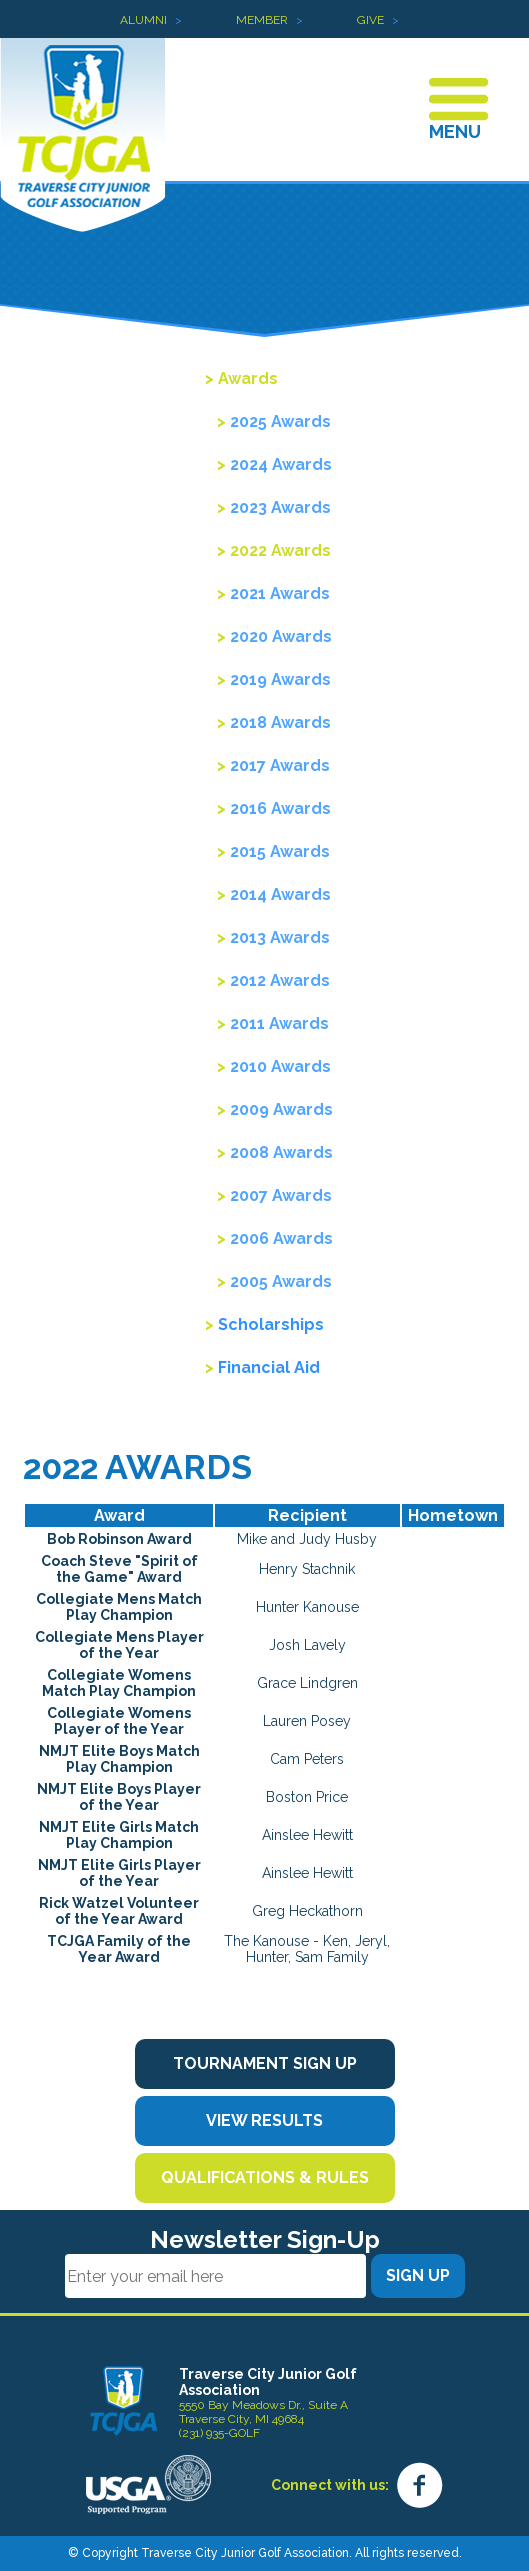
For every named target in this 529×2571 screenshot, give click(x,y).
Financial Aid (269, 1367)
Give (370, 20)
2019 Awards (280, 679)
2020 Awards (281, 636)
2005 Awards (281, 1281)
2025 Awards (280, 421)
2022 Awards (280, 550)
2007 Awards (281, 1195)
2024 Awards (281, 464)
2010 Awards (280, 1066)
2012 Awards (280, 980)
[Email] (215, 2276)
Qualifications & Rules (265, 2177)
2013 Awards (280, 937)
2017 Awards (280, 765)
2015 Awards (280, 851)
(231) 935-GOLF (219, 2433)
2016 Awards (280, 808)
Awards (248, 378)
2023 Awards (280, 507)
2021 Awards (280, 593)
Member (262, 20)
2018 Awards (280, 722)
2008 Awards (281, 1152)
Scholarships (271, 1324)
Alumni (143, 20)
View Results (264, 2120)
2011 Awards (279, 1023)
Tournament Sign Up (265, 2063)
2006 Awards (281, 1238)
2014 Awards (280, 894)
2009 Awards (281, 1109)
